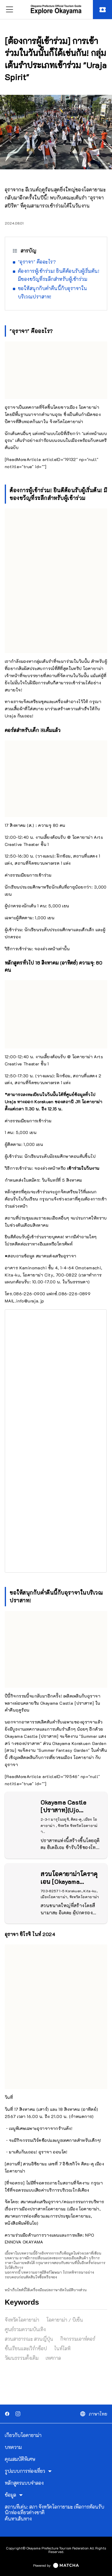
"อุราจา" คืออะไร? (37, 262)
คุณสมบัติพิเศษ (20, 2459)
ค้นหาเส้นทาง (18, 2519)
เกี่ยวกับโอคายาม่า (23, 2435)
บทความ (13, 2447)
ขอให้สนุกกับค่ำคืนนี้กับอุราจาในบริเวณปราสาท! (52, 292)
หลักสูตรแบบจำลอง (24, 2483)
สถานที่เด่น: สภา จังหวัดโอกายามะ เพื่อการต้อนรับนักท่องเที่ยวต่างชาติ (54, 2509)
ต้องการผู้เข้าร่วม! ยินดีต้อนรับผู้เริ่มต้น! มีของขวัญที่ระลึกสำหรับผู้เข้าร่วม (58, 275)
